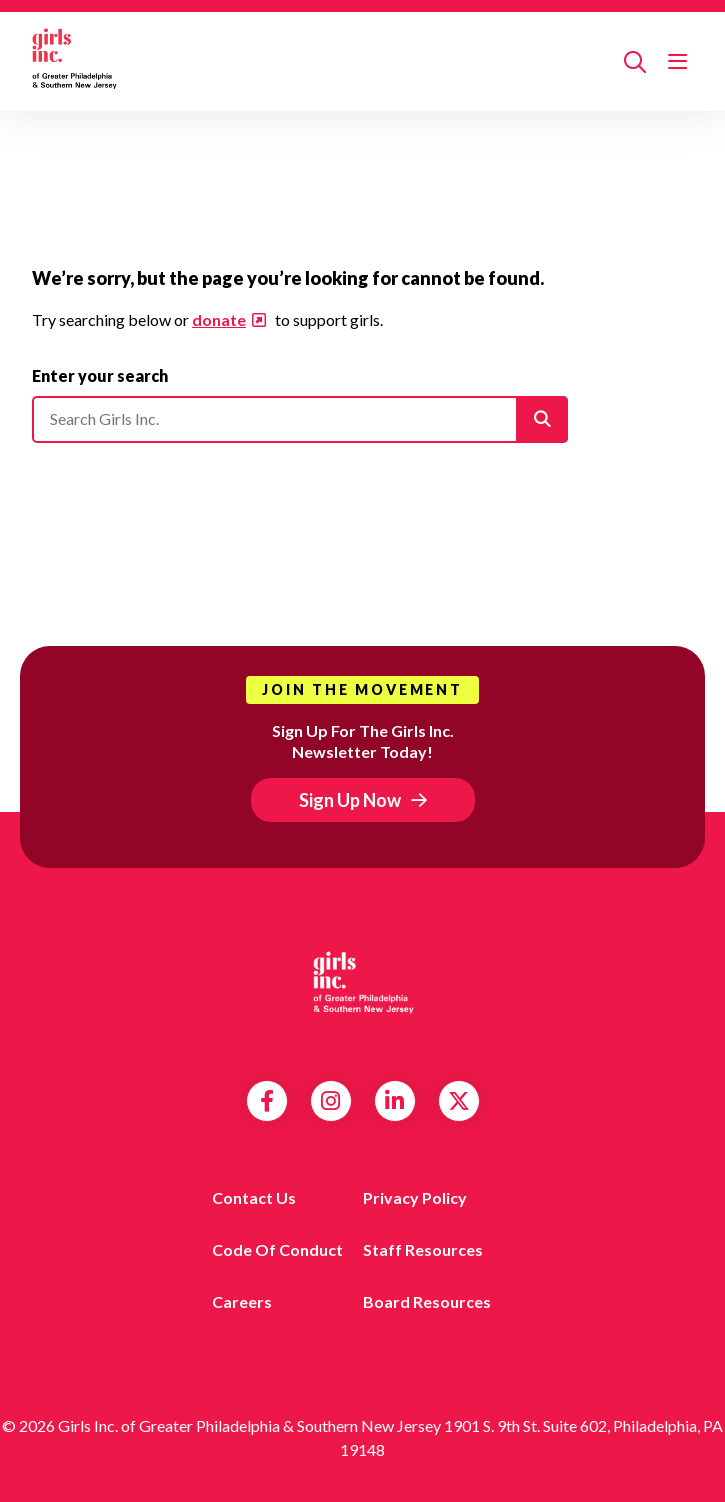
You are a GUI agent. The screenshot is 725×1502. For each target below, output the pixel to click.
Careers (242, 1301)
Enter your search (100, 375)
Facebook (267, 1101)
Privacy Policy (415, 1197)
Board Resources (427, 1301)
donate (219, 319)
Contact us (254, 1197)
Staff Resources (423, 1249)
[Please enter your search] (300, 419)
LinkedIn (394, 1101)
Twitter (459, 1101)
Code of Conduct (277, 1249)
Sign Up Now (350, 800)
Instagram (330, 1101)
